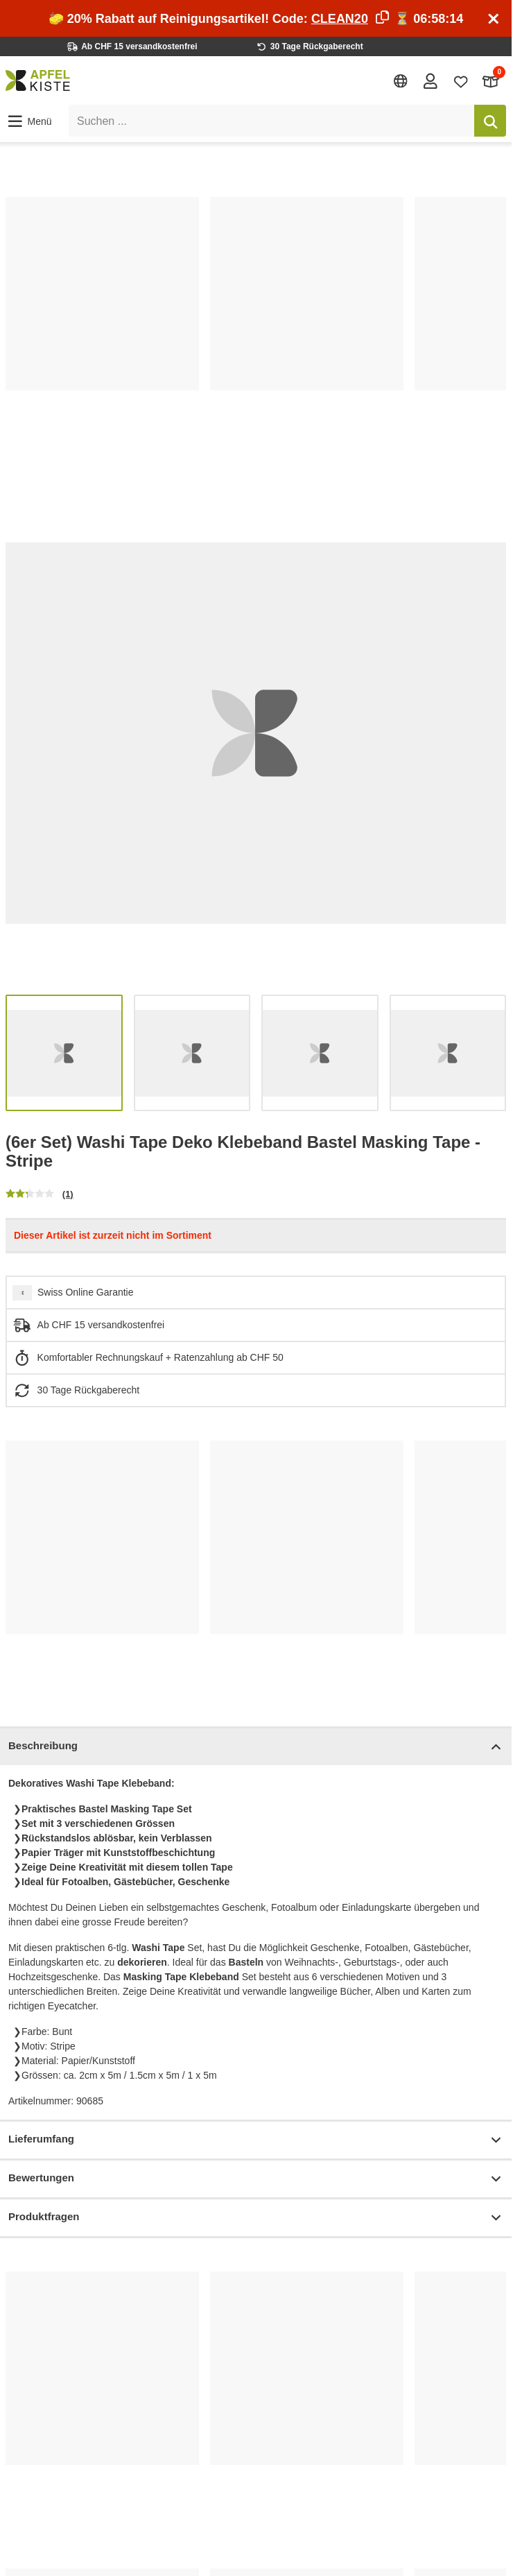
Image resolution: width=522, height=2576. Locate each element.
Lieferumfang (255, 2140)
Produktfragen (255, 2217)
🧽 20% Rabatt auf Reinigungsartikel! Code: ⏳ (256, 19)
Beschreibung (255, 1747)
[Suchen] (490, 121)
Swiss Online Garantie (85, 1292)
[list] (256, 329)
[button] (29, 121)
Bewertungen (255, 2179)
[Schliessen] (494, 19)
